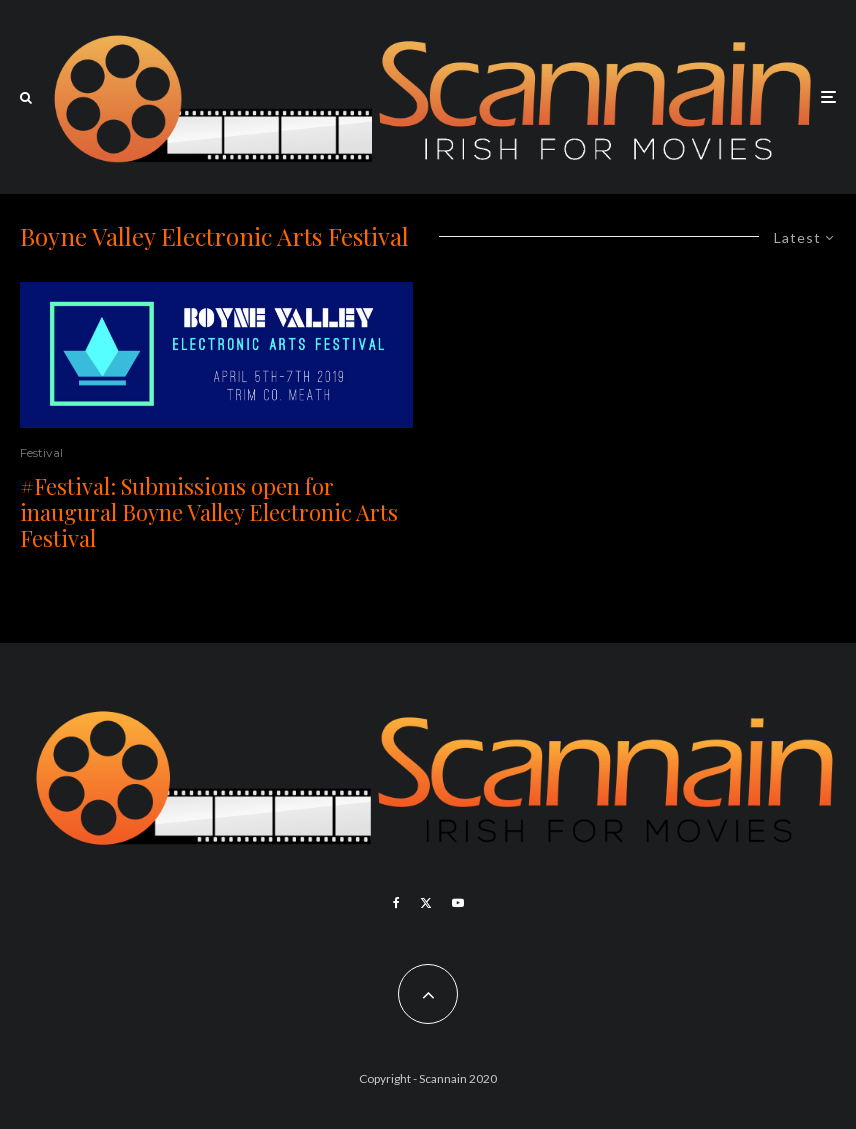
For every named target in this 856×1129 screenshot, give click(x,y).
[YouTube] (458, 903)
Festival (41, 452)
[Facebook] (396, 903)
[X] (426, 903)
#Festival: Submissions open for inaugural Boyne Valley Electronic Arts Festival (209, 512)
